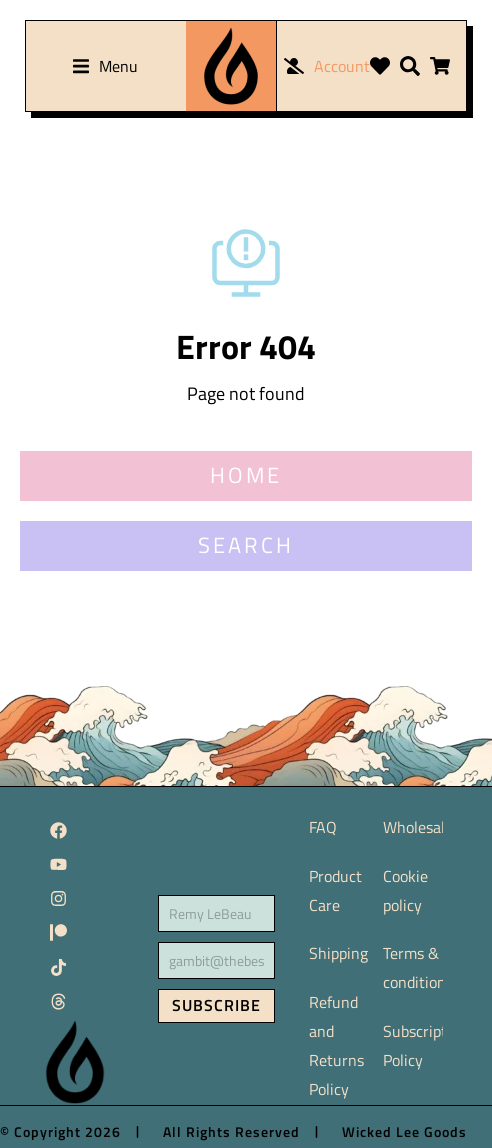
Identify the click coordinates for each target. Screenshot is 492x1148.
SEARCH (246, 545)
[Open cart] (440, 66)
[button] (105, 66)
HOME (246, 475)
